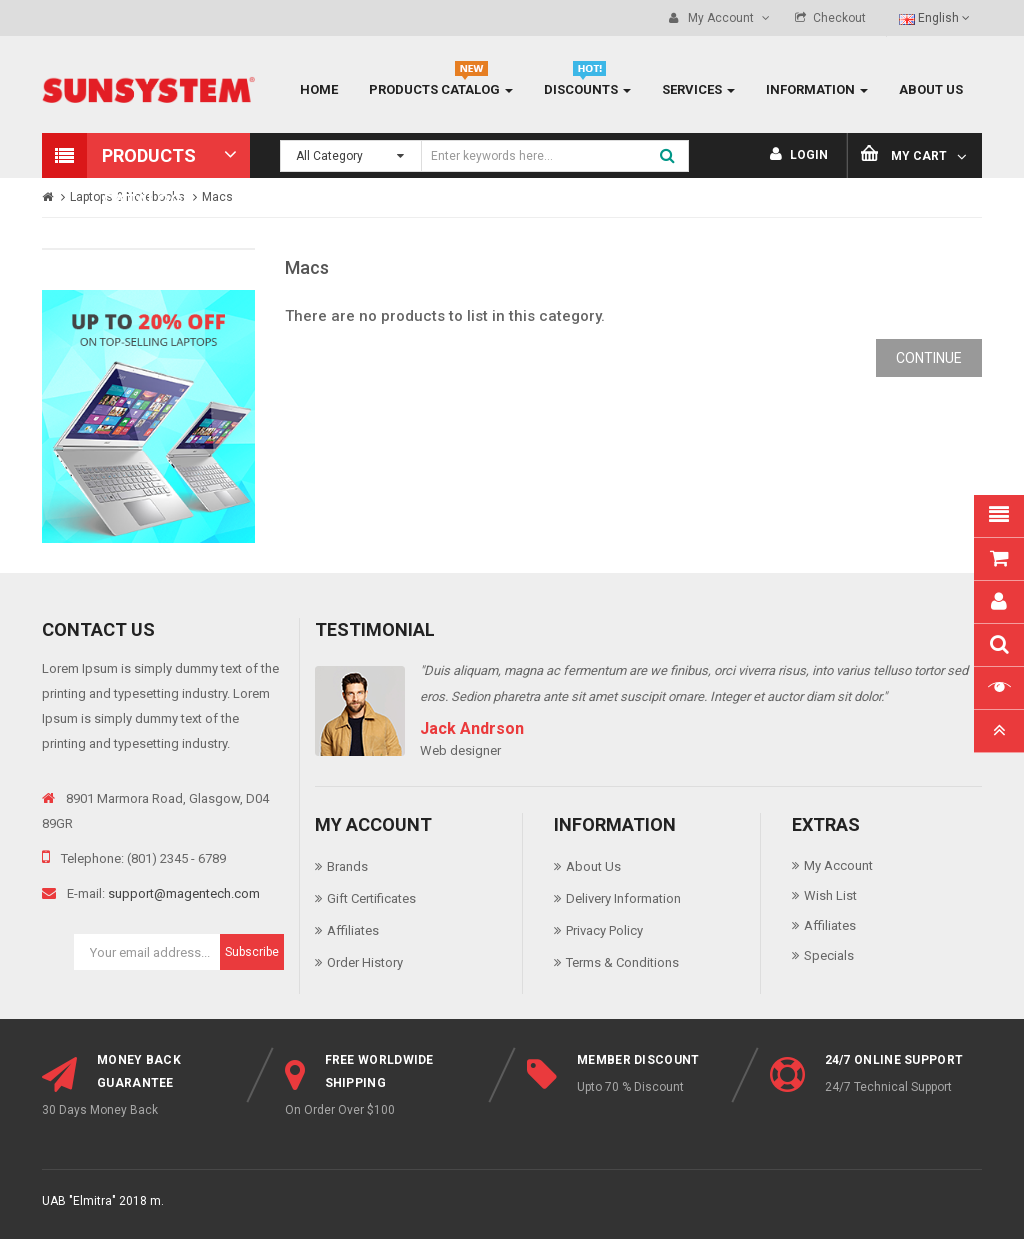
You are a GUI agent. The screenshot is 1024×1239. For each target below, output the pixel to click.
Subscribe (252, 952)
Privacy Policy (604, 930)
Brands (347, 866)
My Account (838, 865)
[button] (146, 155)
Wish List (830, 895)
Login (799, 155)
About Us (593, 866)
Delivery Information (623, 898)
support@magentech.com (184, 893)
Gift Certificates (371, 898)
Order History (365, 962)
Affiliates (353, 930)
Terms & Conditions (622, 962)
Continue (929, 358)
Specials (829, 955)
